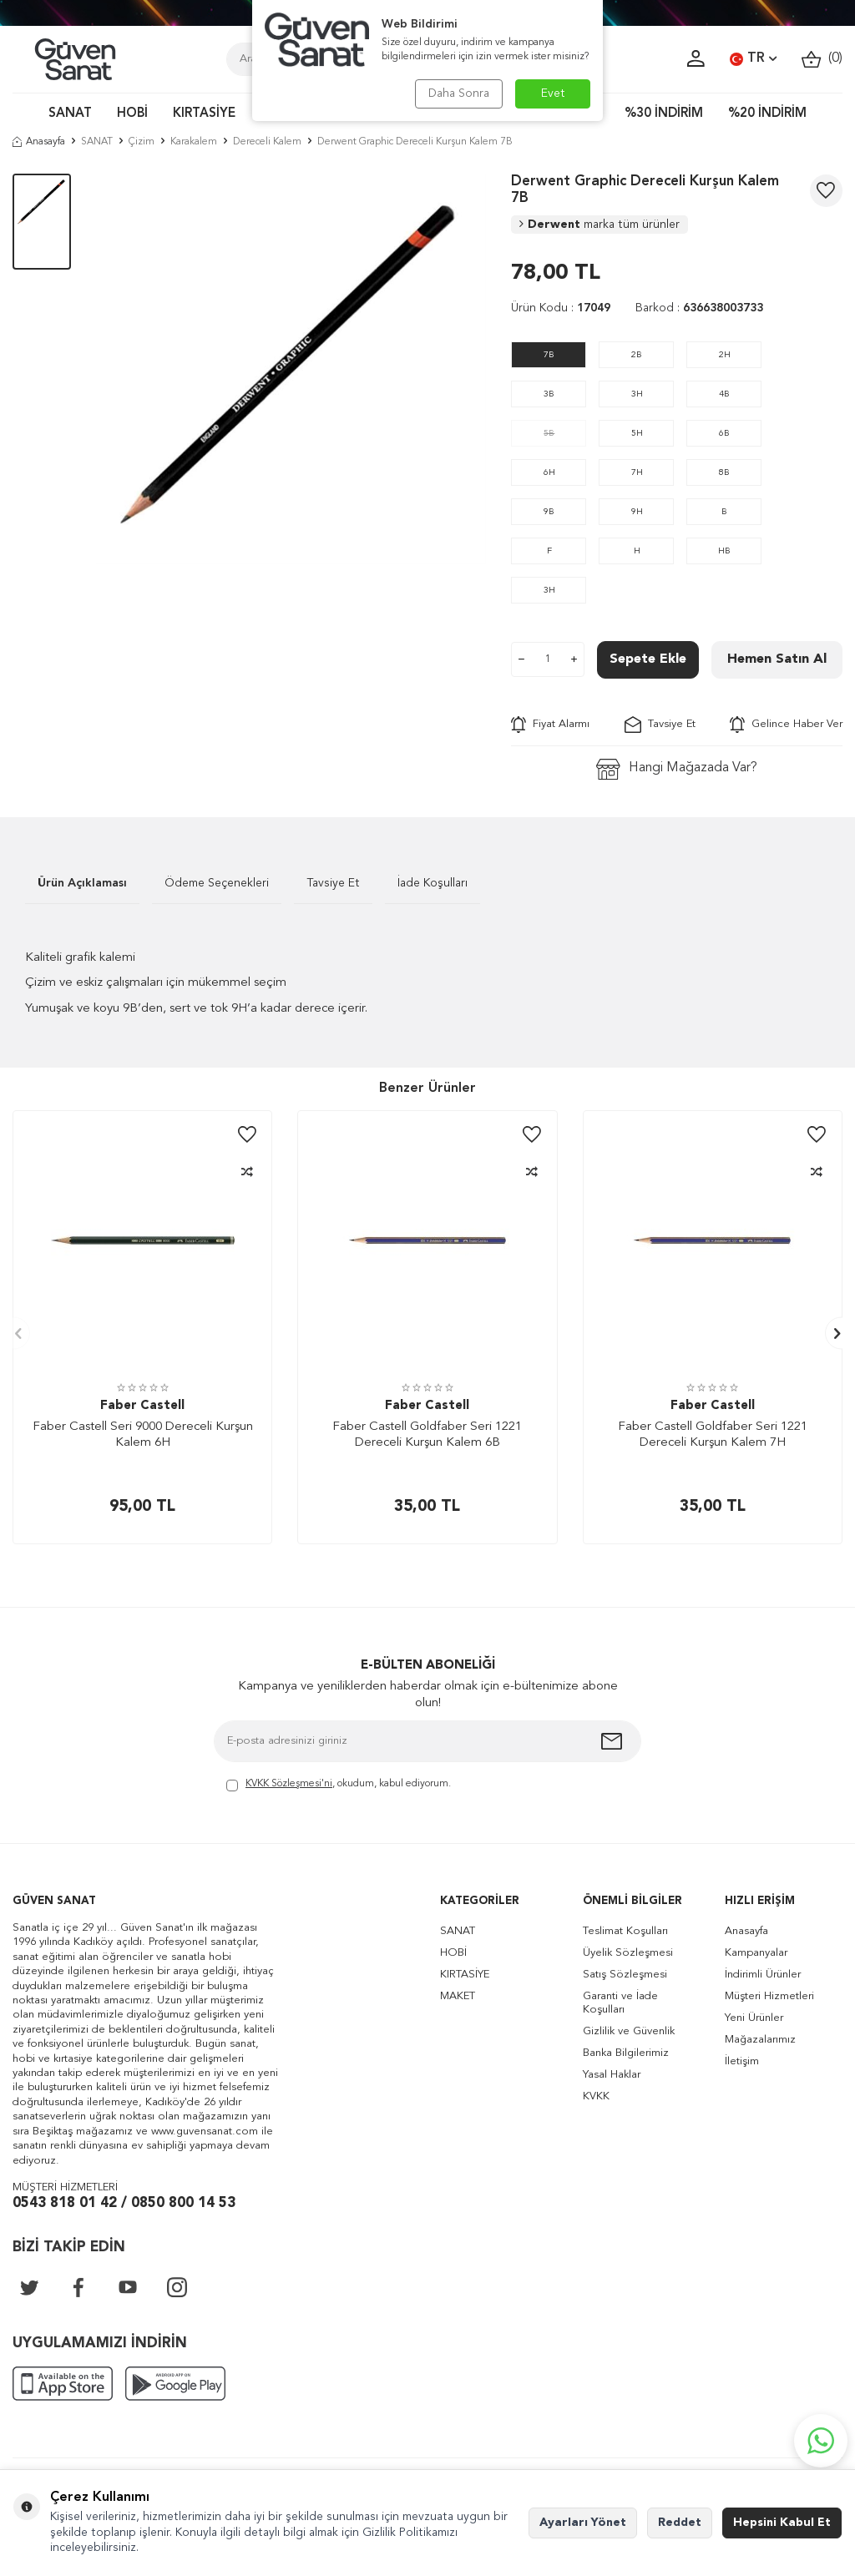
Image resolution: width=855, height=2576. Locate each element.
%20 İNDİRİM (767, 114)
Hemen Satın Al (777, 659)
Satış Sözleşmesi (625, 1974)
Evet (553, 93)
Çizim (141, 142)
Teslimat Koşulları (625, 1931)
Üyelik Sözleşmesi (628, 1952)
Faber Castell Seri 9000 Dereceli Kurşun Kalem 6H (143, 1435)
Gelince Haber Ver (786, 724)
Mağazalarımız (760, 2039)
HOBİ (132, 114)
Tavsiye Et (660, 724)
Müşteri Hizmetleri (769, 1996)
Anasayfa (39, 142)
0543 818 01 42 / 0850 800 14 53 (124, 2203)
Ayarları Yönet (582, 2522)
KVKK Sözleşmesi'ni (288, 1784)
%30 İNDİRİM (664, 114)
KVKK (596, 2096)
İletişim (742, 2061)
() (822, 59)
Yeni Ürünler (754, 2018)
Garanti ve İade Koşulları (620, 2003)
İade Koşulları (432, 883)
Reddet (679, 2522)
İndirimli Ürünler (763, 1974)
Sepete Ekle (648, 659)
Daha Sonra (458, 93)
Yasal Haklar (611, 2074)
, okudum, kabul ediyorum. (338, 1785)
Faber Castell (142, 1406)
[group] (291, 369)
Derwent (599, 224)
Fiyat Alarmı (550, 724)
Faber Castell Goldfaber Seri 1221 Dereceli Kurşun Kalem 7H (712, 1435)
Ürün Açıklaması (82, 883)
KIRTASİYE (204, 114)
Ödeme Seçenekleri (216, 883)
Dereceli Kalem (267, 142)
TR (753, 59)
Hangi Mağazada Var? (676, 769)
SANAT (70, 114)
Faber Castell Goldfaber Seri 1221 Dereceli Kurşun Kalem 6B (427, 1435)
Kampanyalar (756, 1952)
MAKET (457, 1996)
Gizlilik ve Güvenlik (629, 2031)
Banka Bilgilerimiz (626, 2053)
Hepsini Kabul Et (782, 2522)
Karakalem (193, 142)
